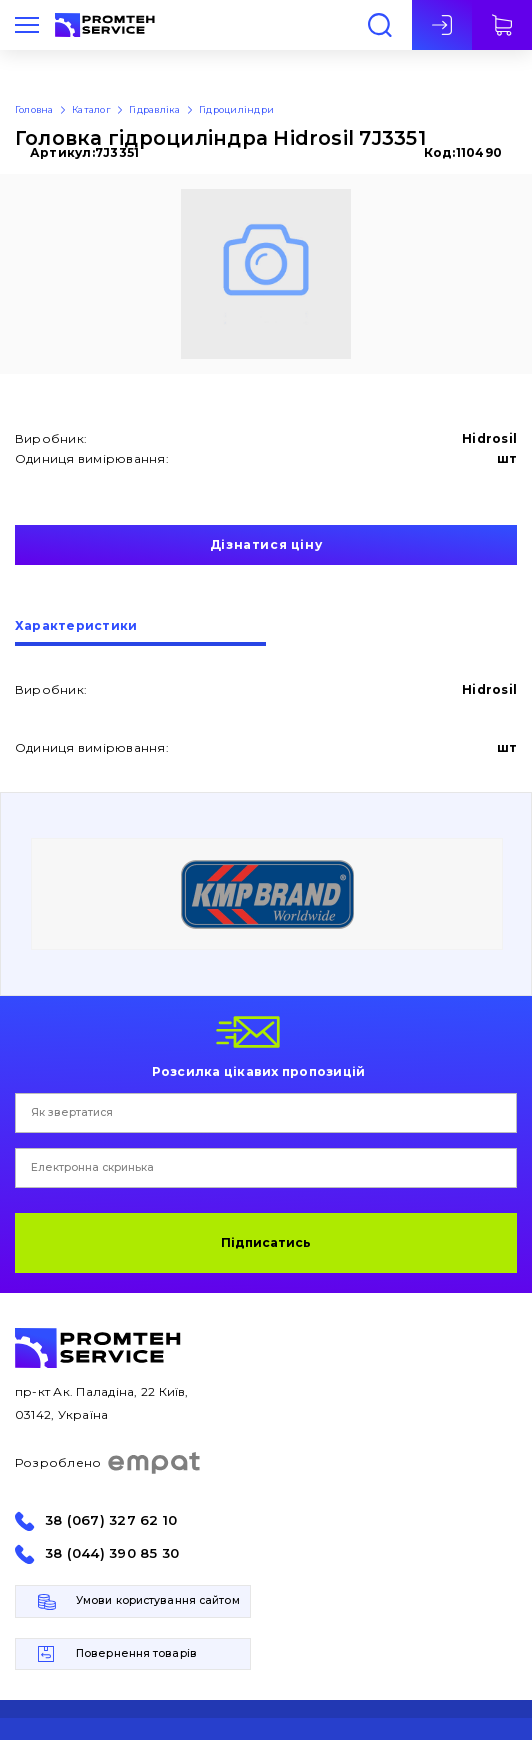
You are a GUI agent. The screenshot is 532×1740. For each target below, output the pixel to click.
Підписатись (266, 1242)
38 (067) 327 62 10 (111, 1520)
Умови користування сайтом (158, 1600)
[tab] (140, 633)
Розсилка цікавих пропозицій (258, 1071)
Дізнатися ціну (266, 544)
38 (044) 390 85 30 (112, 1553)
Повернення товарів (136, 1653)
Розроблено (108, 1463)
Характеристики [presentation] (76, 626)
